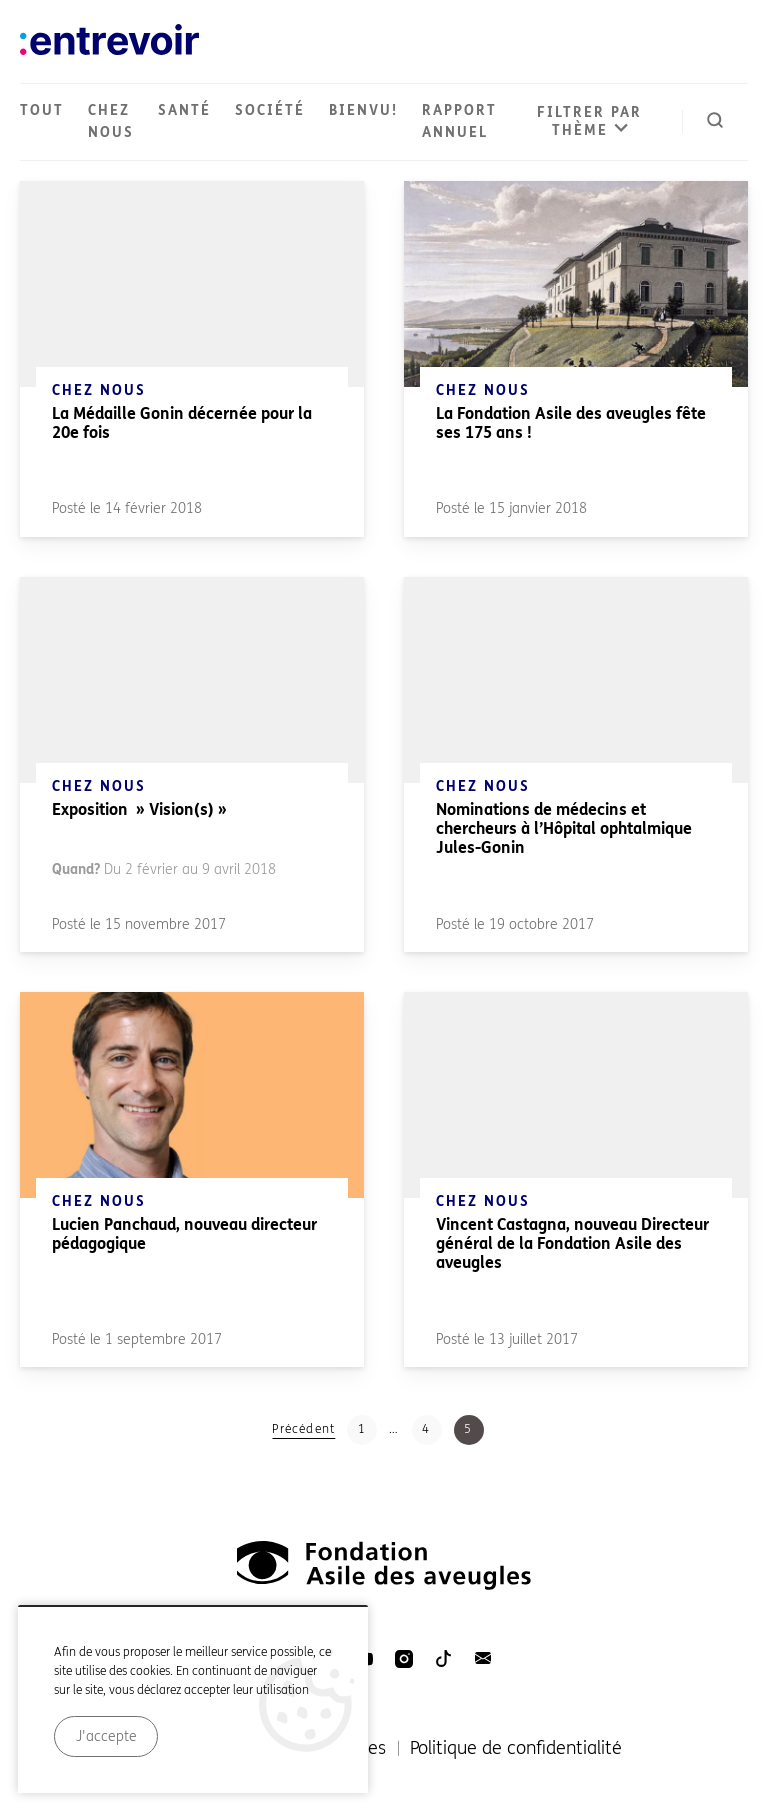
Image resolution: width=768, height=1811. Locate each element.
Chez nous (111, 121)
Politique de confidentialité (516, 1748)
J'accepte (106, 1759)
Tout (42, 110)
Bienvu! (363, 110)
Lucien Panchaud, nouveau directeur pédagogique (184, 1234)
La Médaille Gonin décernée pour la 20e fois (182, 423)
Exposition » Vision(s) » (139, 809)
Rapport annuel (459, 121)
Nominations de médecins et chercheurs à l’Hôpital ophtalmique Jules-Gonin (564, 828)
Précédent (303, 1429)
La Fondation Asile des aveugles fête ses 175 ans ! (571, 423)
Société (270, 110)
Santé (184, 110)
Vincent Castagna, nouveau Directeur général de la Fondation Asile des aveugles (572, 1243)
